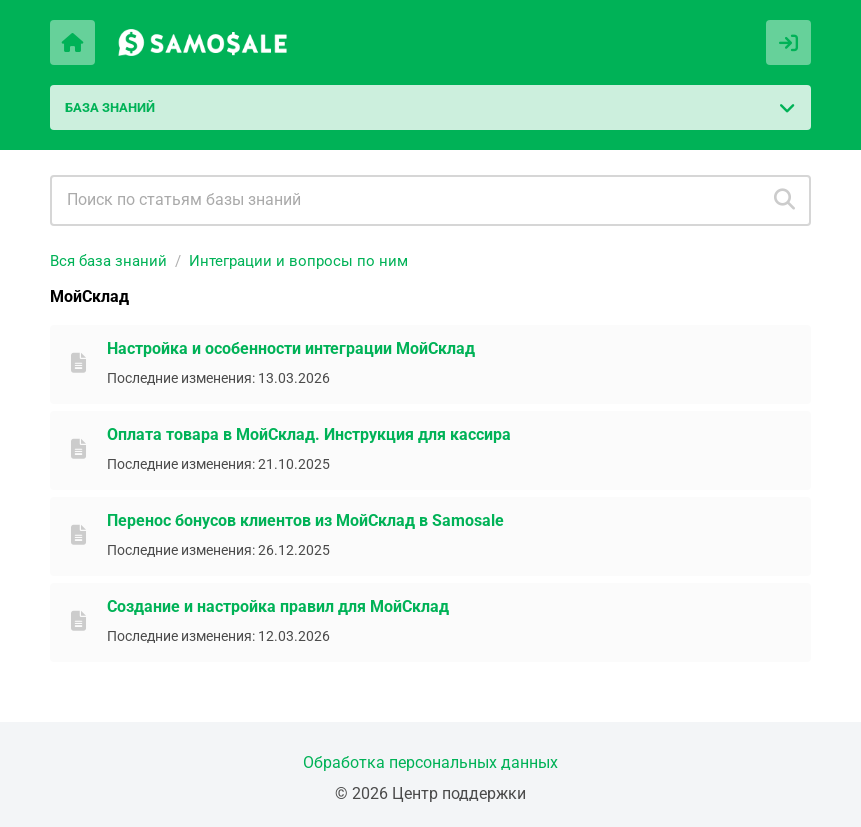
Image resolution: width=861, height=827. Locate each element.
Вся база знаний (108, 261)
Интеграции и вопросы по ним (298, 261)
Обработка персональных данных (430, 762)
